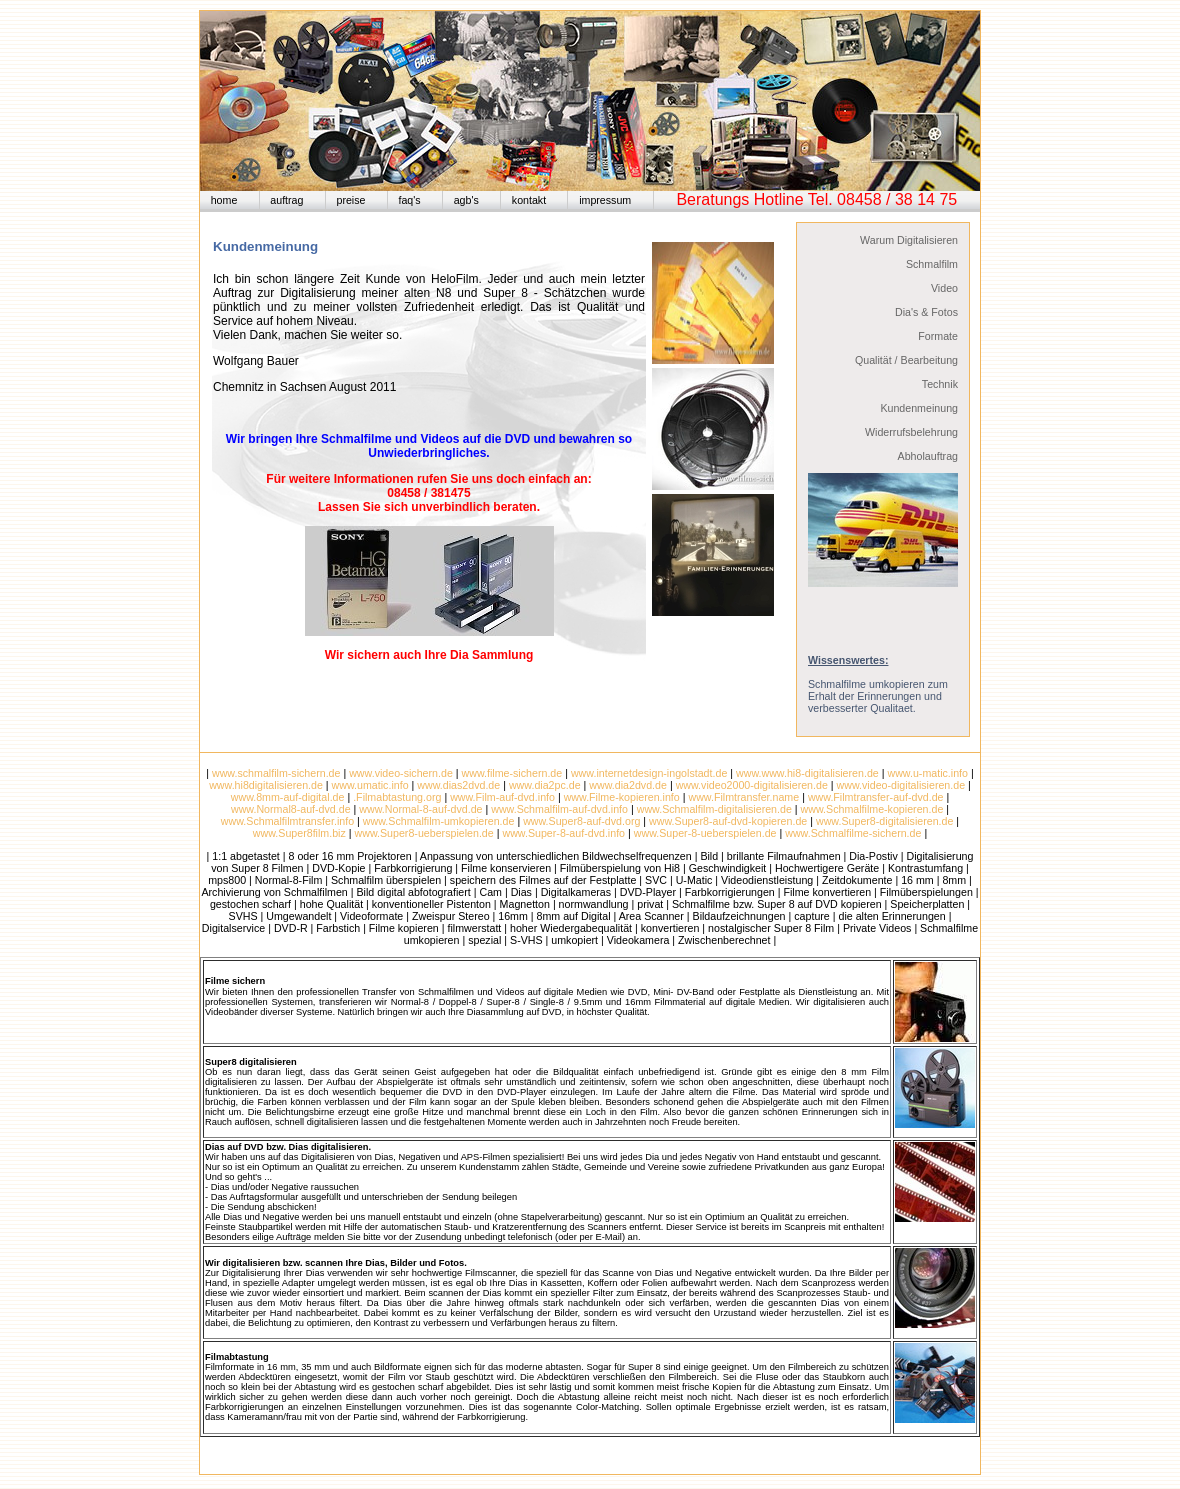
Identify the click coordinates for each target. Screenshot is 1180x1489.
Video (944, 288)
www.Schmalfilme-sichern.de (851, 833)
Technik (940, 384)
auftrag (286, 200)
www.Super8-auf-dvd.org (581, 821)
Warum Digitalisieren (909, 240)
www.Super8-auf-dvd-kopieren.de (728, 821)
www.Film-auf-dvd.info (502, 797)
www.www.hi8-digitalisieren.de (807, 773)
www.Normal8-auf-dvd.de (291, 809)
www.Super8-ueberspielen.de (424, 833)
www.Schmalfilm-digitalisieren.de (714, 809)
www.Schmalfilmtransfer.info (287, 821)
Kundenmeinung (919, 408)
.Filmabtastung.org (397, 797)
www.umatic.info (370, 785)
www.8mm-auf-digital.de (288, 797)
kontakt (529, 200)
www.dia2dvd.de (628, 785)
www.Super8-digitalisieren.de (884, 821)
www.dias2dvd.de (458, 785)
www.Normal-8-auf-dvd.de (420, 809)
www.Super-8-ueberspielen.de (705, 833)
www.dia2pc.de (545, 785)
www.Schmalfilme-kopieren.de (872, 809)
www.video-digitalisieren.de (901, 785)
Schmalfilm (932, 264)
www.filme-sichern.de (512, 773)
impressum (605, 200)
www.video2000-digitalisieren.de (752, 785)
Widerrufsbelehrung (911, 432)
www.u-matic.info (927, 773)
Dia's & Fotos (926, 312)
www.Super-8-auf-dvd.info (563, 833)
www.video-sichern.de (401, 773)
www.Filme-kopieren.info (622, 797)
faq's (409, 200)
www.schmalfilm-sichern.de (276, 773)
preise (350, 200)
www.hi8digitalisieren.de (266, 785)
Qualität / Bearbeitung (906, 360)
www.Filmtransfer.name (743, 797)
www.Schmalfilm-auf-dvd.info (559, 809)
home (224, 200)
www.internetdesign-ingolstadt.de (649, 773)
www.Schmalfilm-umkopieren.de (439, 821)
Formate (938, 336)
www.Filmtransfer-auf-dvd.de (876, 797)
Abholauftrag (928, 456)
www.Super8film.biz (299, 833)
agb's (466, 200)
